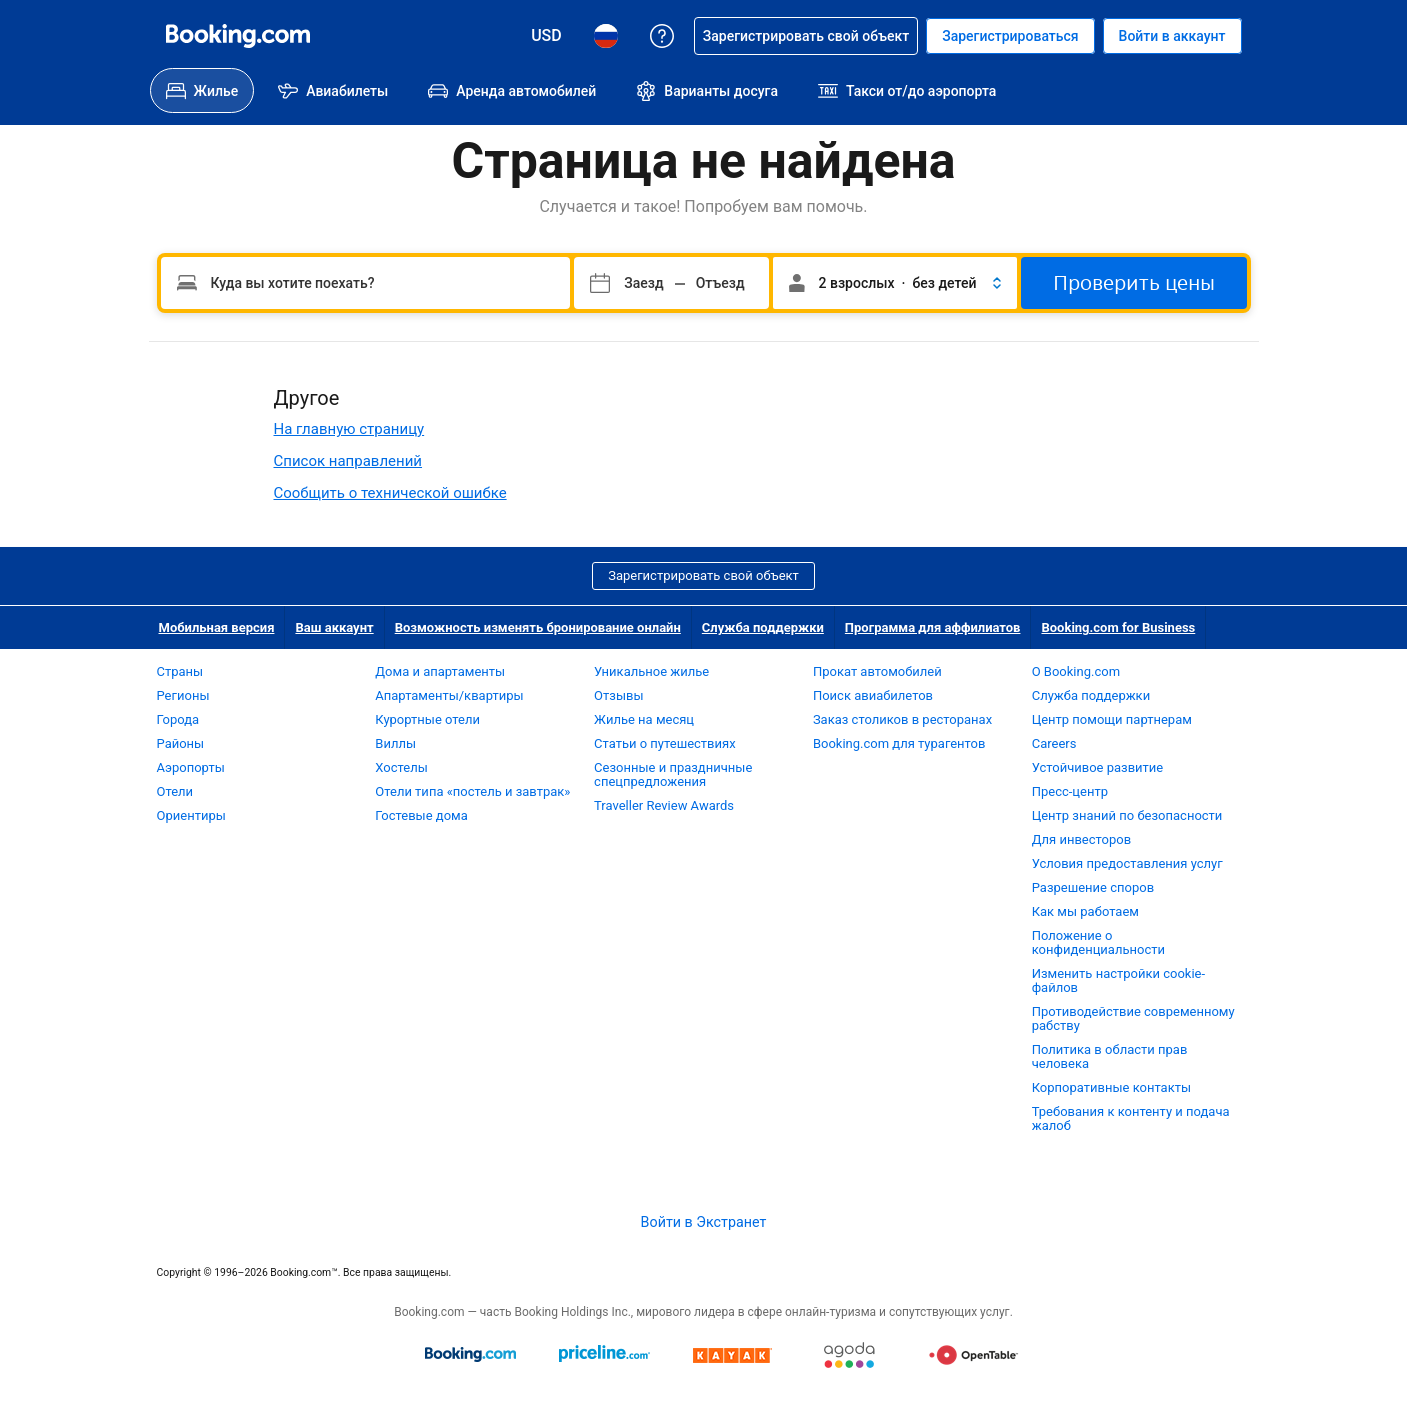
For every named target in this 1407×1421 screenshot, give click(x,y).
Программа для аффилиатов (933, 627)
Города (178, 719)
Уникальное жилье (651, 671)
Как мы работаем (1085, 911)
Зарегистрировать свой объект (703, 575)
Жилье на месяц (644, 719)
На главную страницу (349, 429)
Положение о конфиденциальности (1098, 942)
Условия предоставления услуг (1127, 863)
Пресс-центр (1070, 791)
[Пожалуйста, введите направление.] (366, 283)
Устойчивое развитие (1098, 767)
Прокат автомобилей (877, 671)
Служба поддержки (763, 627)
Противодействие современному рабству (1133, 1018)
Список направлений (348, 461)
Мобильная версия (217, 627)
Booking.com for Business (1118, 627)
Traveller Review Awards (664, 805)
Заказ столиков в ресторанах (902, 719)
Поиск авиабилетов (873, 695)
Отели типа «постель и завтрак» (472, 791)
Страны (180, 671)
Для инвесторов (1081, 839)
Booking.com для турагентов (899, 743)
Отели (175, 791)
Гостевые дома (421, 815)
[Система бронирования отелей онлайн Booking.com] (238, 36)
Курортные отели (427, 719)
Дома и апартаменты (440, 671)
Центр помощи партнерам (1112, 719)
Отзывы (618, 695)
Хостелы (401, 767)
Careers (1054, 743)
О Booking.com (1076, 671)
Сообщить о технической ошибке (390, 493)
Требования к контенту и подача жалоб (1131, 1118)
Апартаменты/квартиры (449, 695)
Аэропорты (191, 767)
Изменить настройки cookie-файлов (1118, 980)
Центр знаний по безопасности (1127, 815)
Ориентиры (191, 815)
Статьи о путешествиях (665, 743)
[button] (895, 283)
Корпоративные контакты (1111, 1087)
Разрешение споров (1093, 887)
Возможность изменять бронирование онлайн (538, 627)
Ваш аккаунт (334, 627)
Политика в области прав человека (1110, 1056)
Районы (181, 743)
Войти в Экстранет (704, 1222)
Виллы (395, 743)
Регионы (183, 695)
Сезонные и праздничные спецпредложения (673, 774)
